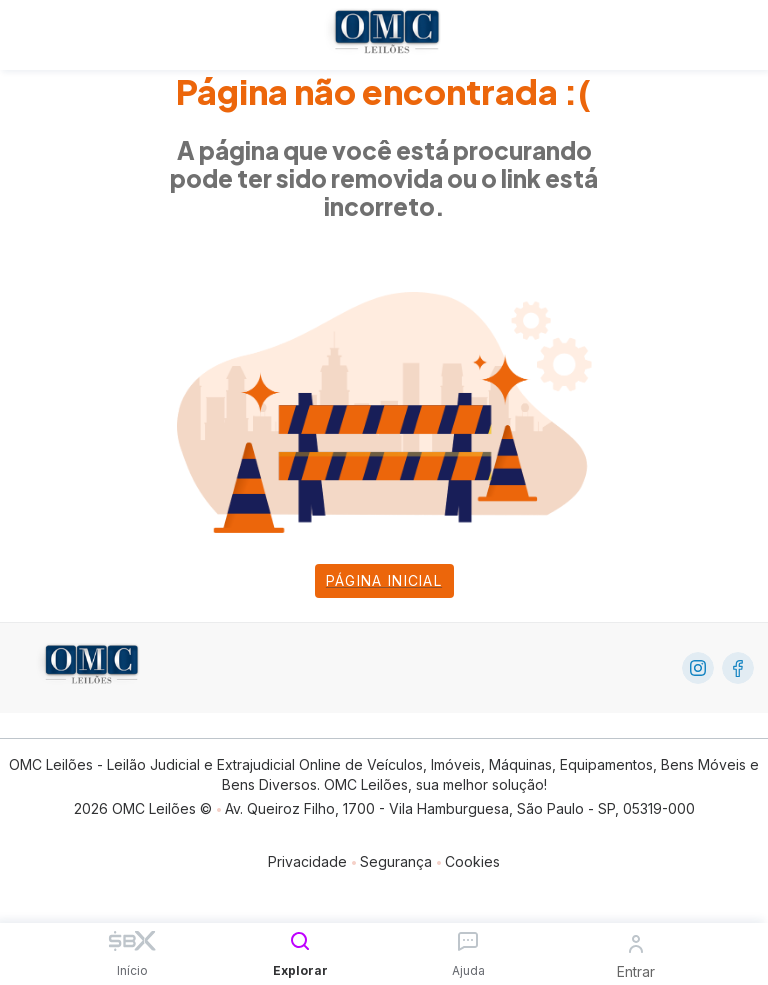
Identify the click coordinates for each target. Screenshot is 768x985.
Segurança (396, 861)
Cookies (472, 861)
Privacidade (307, 861)
